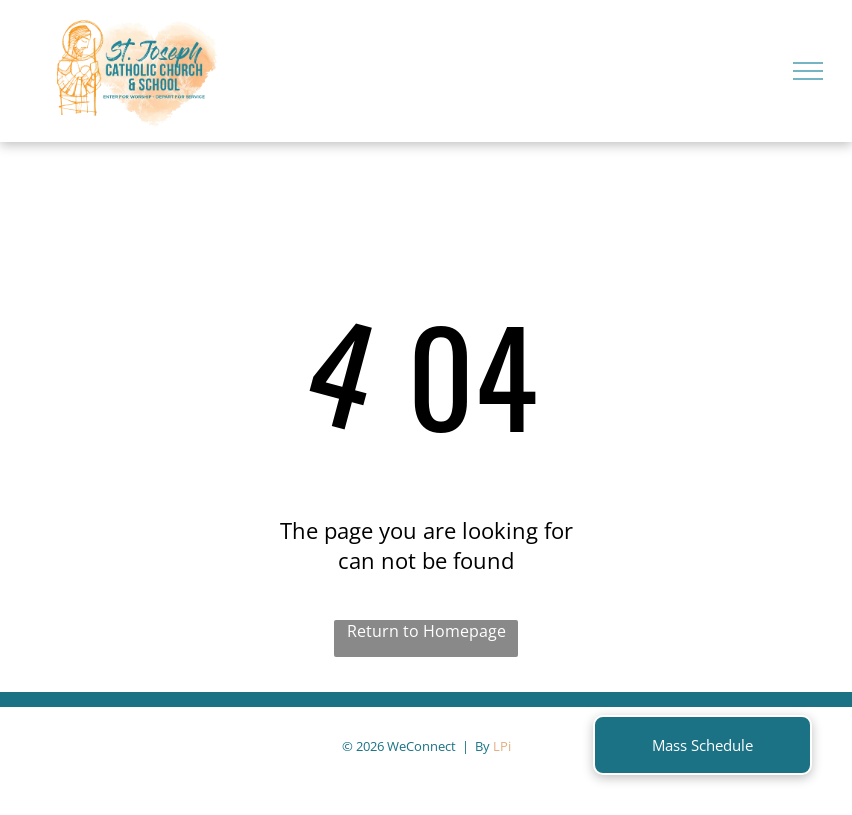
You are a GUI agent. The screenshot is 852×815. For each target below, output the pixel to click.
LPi (502, 746)
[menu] (808, 71)
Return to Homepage (426, 631)
